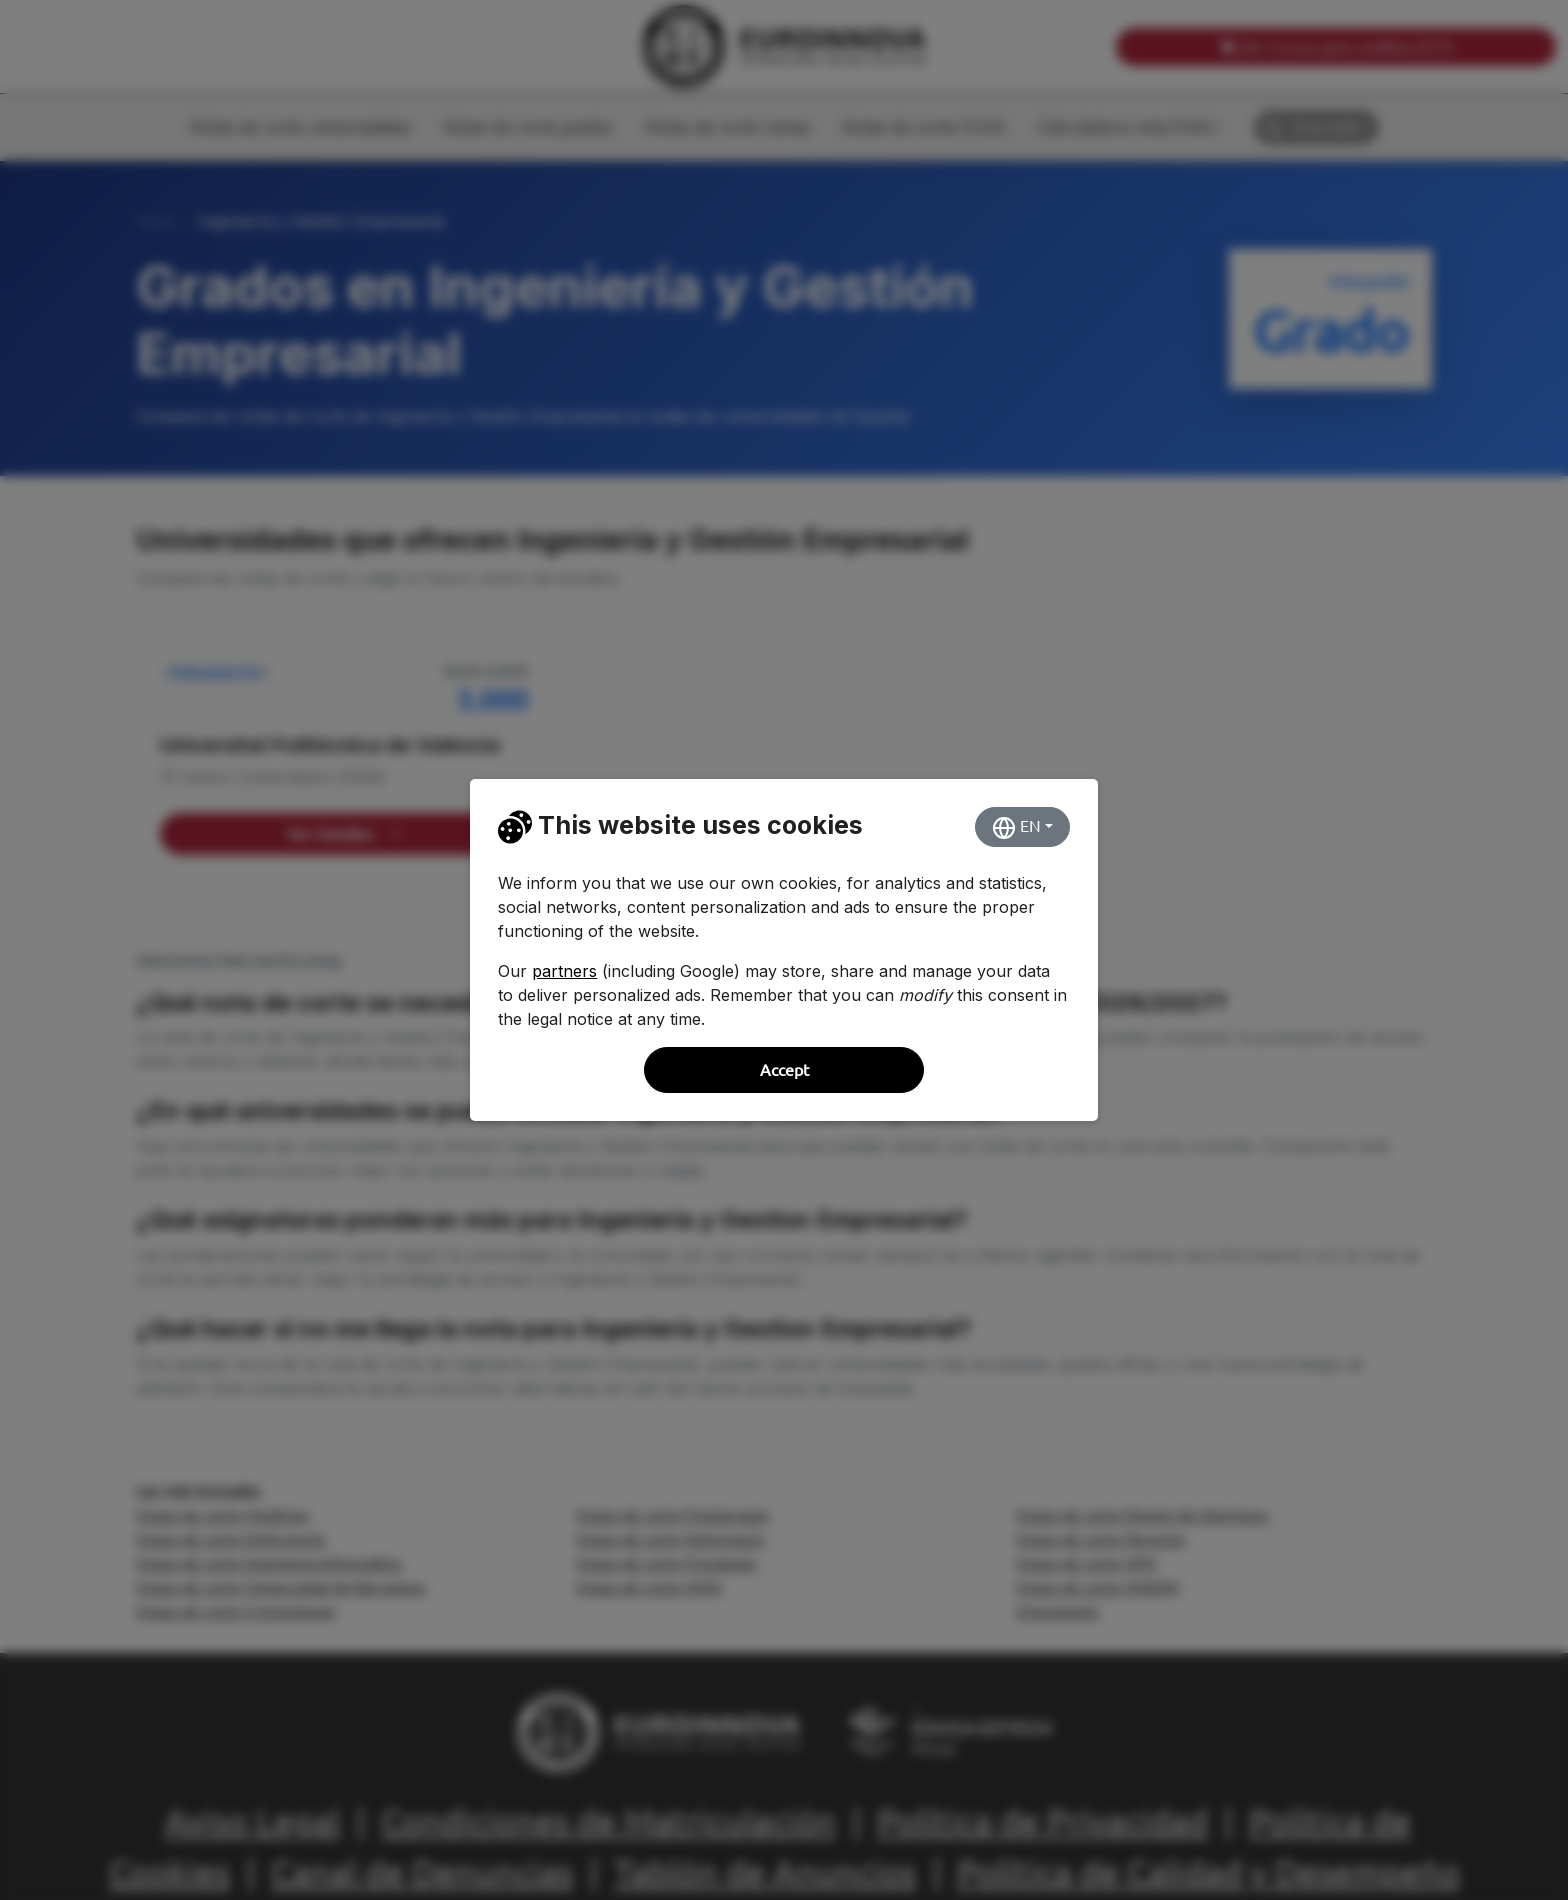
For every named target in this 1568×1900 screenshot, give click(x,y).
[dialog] (784, 950)
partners (564, 971)
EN (1016, 828)
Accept (784, 1070)
